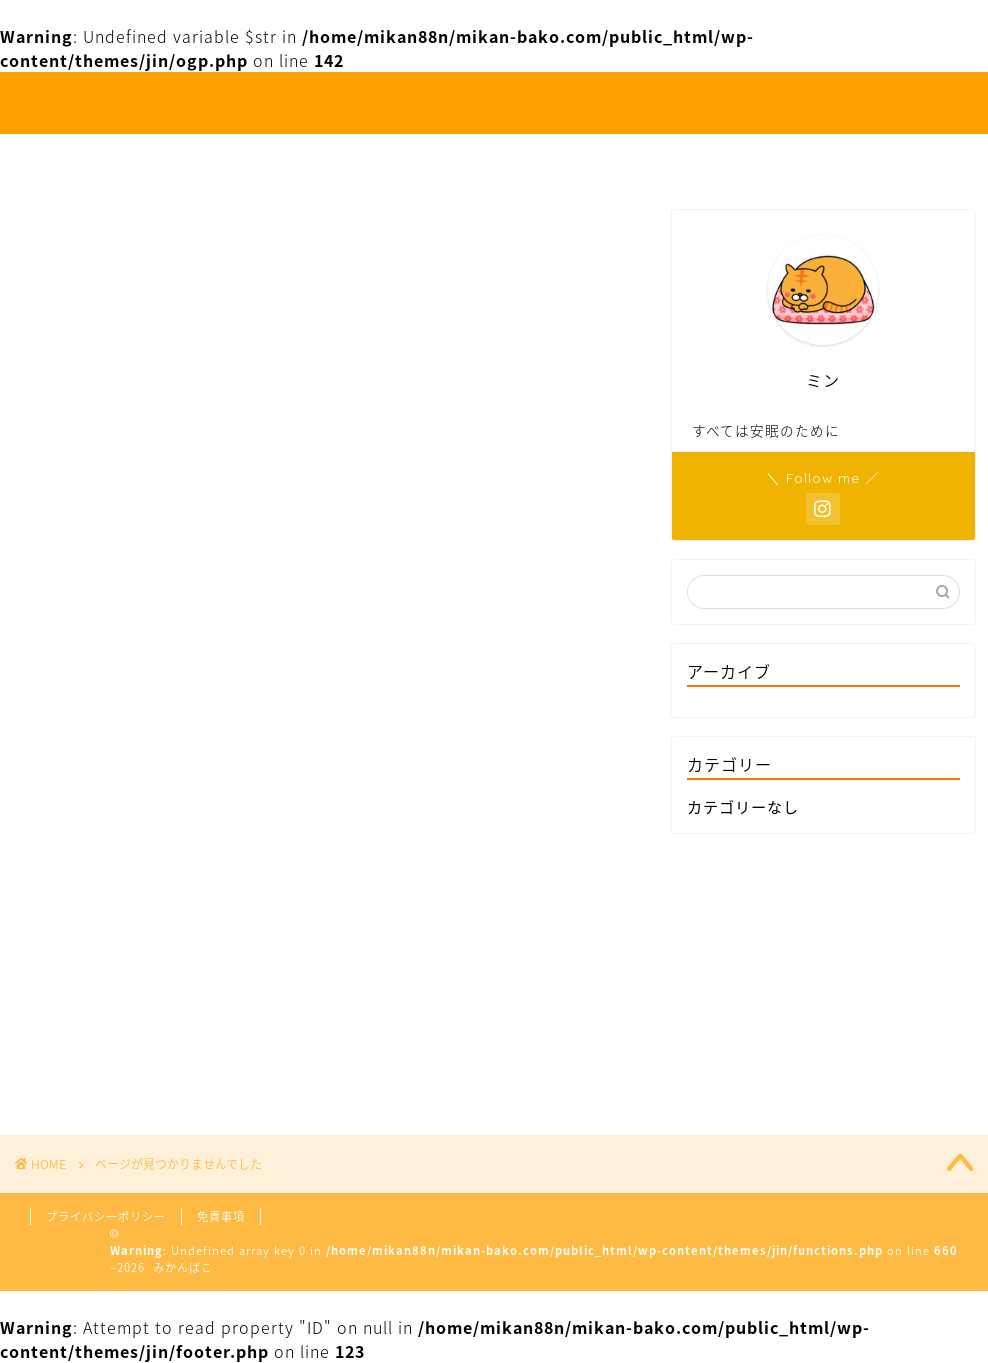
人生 (359, 158)
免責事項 (221, 1216)
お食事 (569, 158)
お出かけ (460, 158)
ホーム (266, 158)
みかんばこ (494, 103)
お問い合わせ (696, 158)
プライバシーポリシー (106, 1216)
